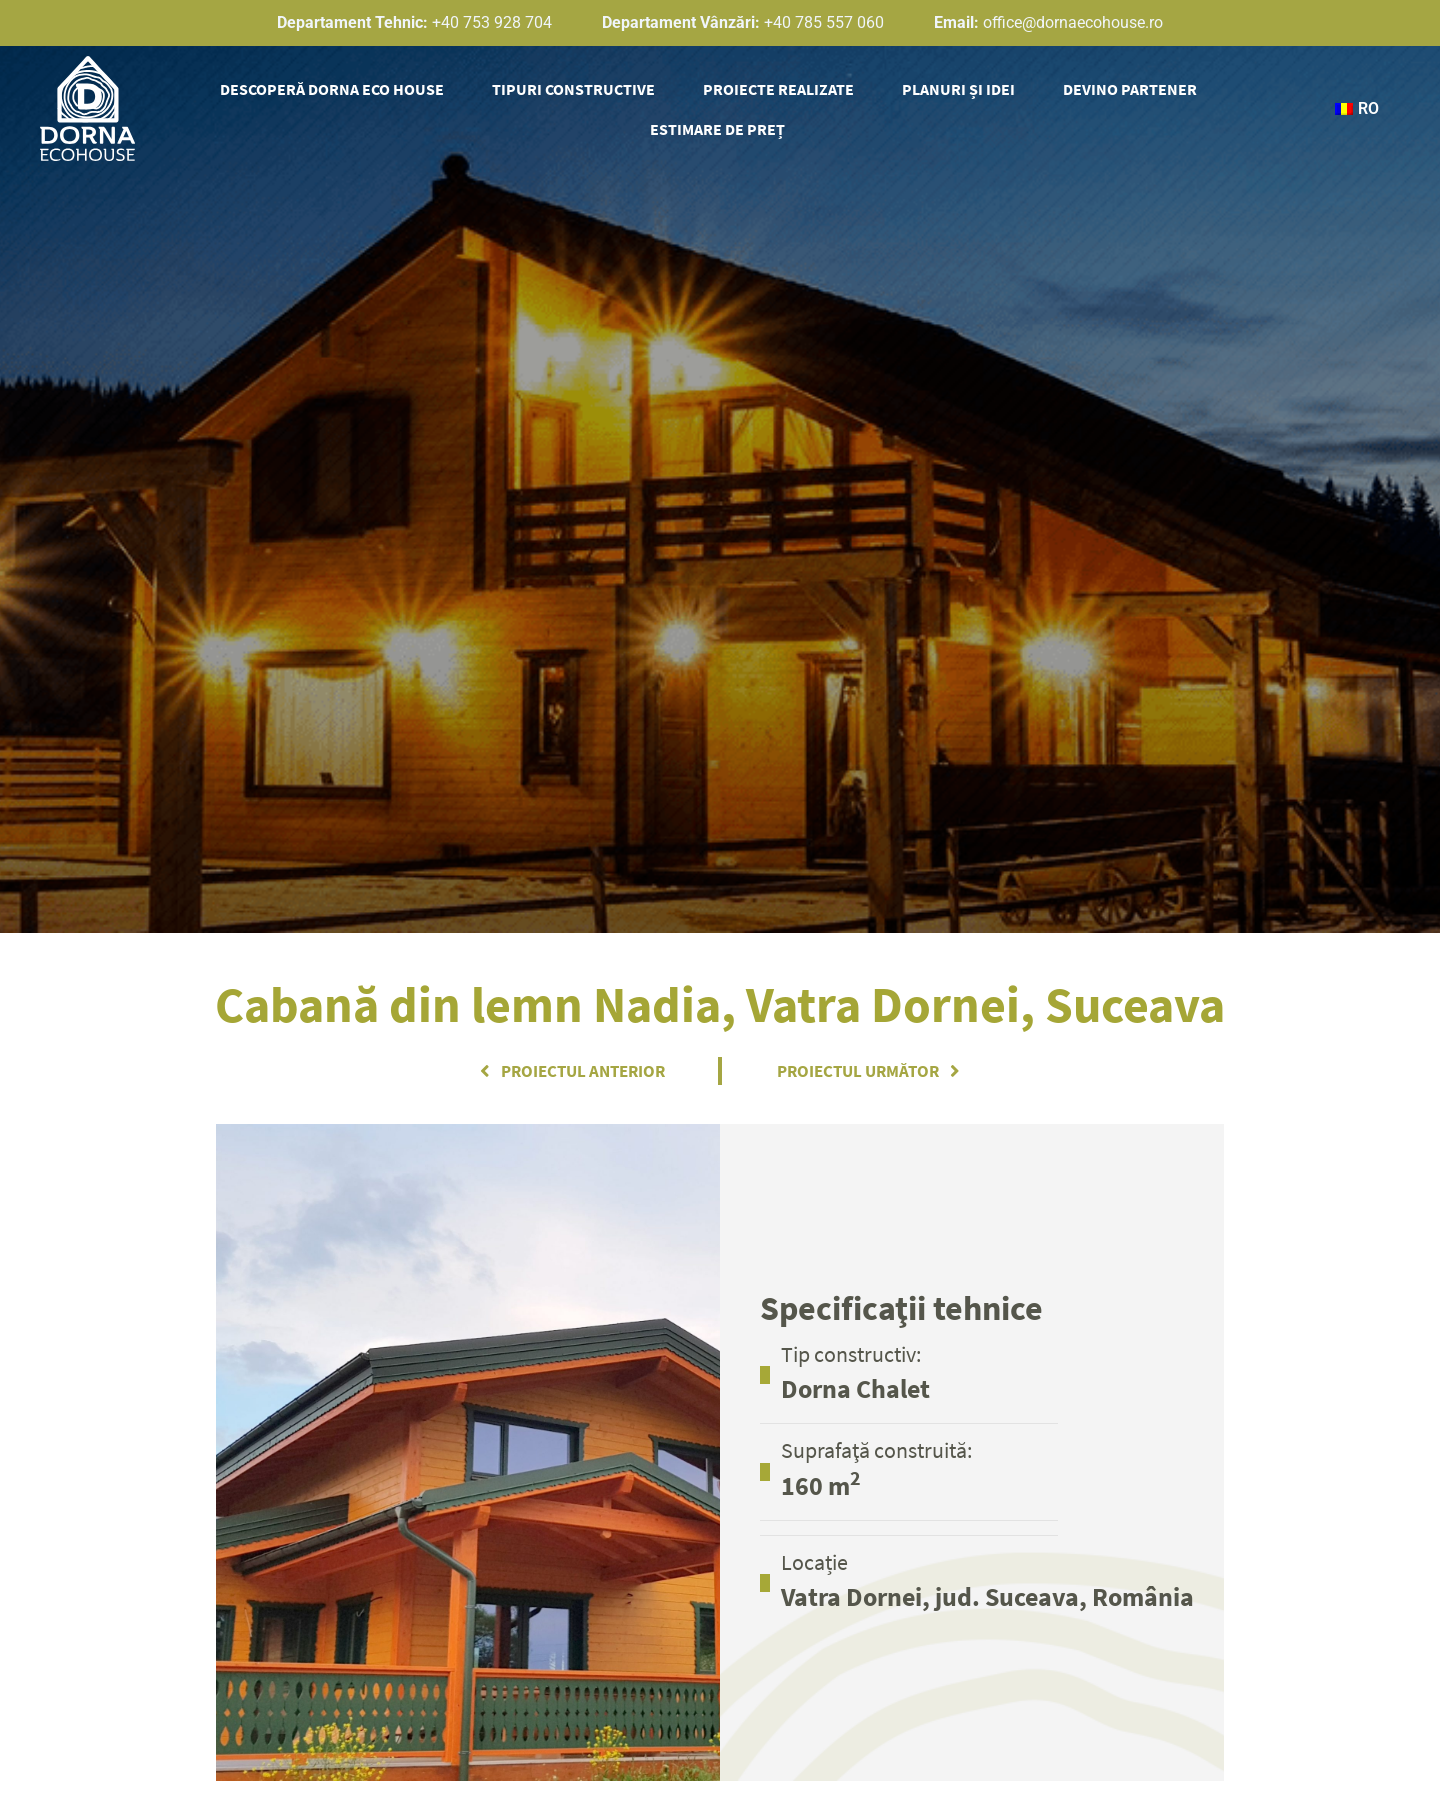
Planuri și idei (958, 89)
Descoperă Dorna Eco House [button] (332, 89)
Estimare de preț (717, 129)
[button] (1354, 109)
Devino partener (1130, 89)
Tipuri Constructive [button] (573, 89)
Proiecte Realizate (778, 89)
